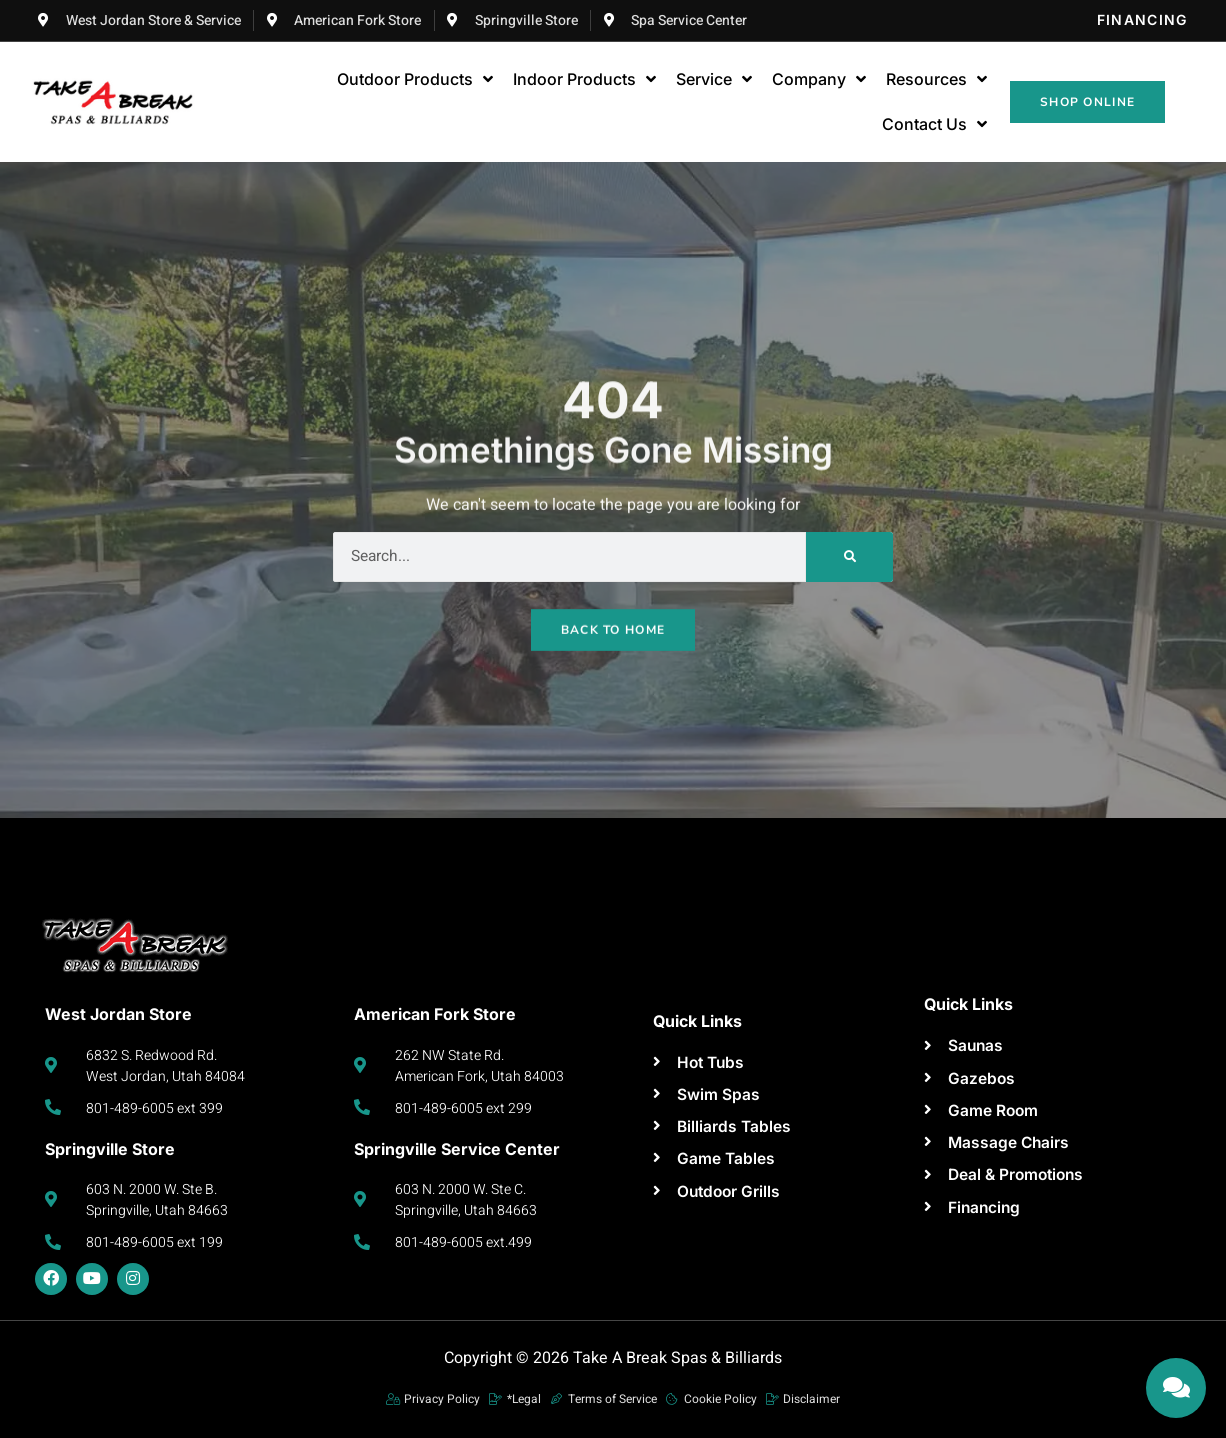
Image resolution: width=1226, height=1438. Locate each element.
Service (714, 80)
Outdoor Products (415, 80)
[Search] (849, 557)
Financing (1142, 19)
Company (819, 80)
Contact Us (934, 125)
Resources (936, 80)
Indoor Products (584, 80)
